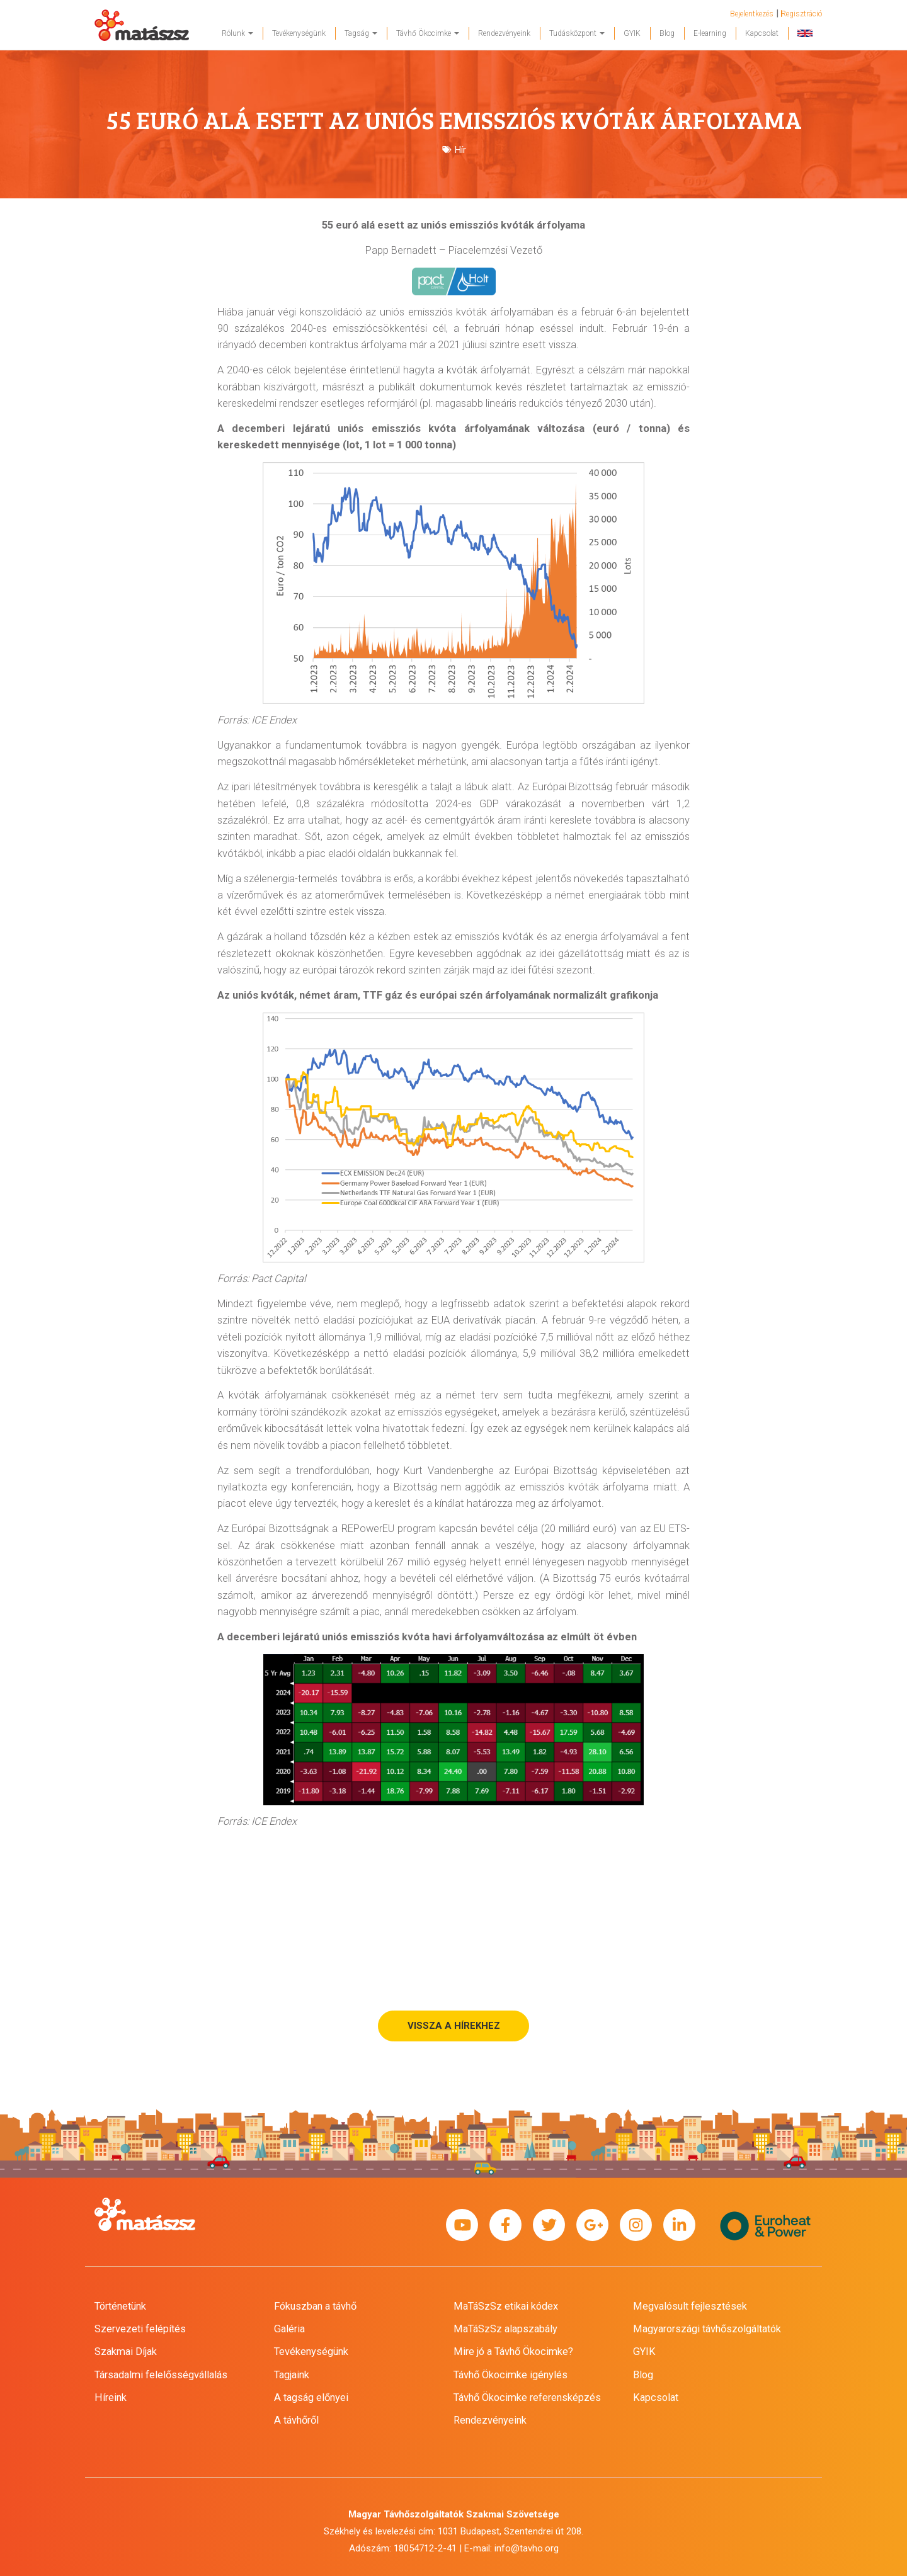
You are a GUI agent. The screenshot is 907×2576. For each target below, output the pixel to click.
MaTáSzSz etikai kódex (506, 2306)
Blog (667, 33)
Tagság (361, 33)
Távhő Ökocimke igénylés (511, 2375)
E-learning (709, 33)
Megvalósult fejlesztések (690, 2306)
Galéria (289, 2329)
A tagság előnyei (311, 2397)
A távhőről (296, 2420)
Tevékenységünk (299, 33)
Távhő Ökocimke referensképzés (527, 2397)
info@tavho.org (526, 2548)
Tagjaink (291, 2375)
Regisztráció (801, 13)
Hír (460, 150)
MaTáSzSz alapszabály (505, 2329)
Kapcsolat (762, 33)
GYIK (632, 33)
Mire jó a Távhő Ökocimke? (513, 2352)
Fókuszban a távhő (315, 2306)
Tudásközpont (577, 33)
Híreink (110, 2397)
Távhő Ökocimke (427, 33)
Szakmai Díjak (125, 2352)
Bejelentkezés (751, 13)
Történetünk (120, 2306)
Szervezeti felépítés (140, 2329)
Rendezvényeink (504, 33)
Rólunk (237, 33)
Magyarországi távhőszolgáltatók (707, 2329)
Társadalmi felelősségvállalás (160, 2375)
